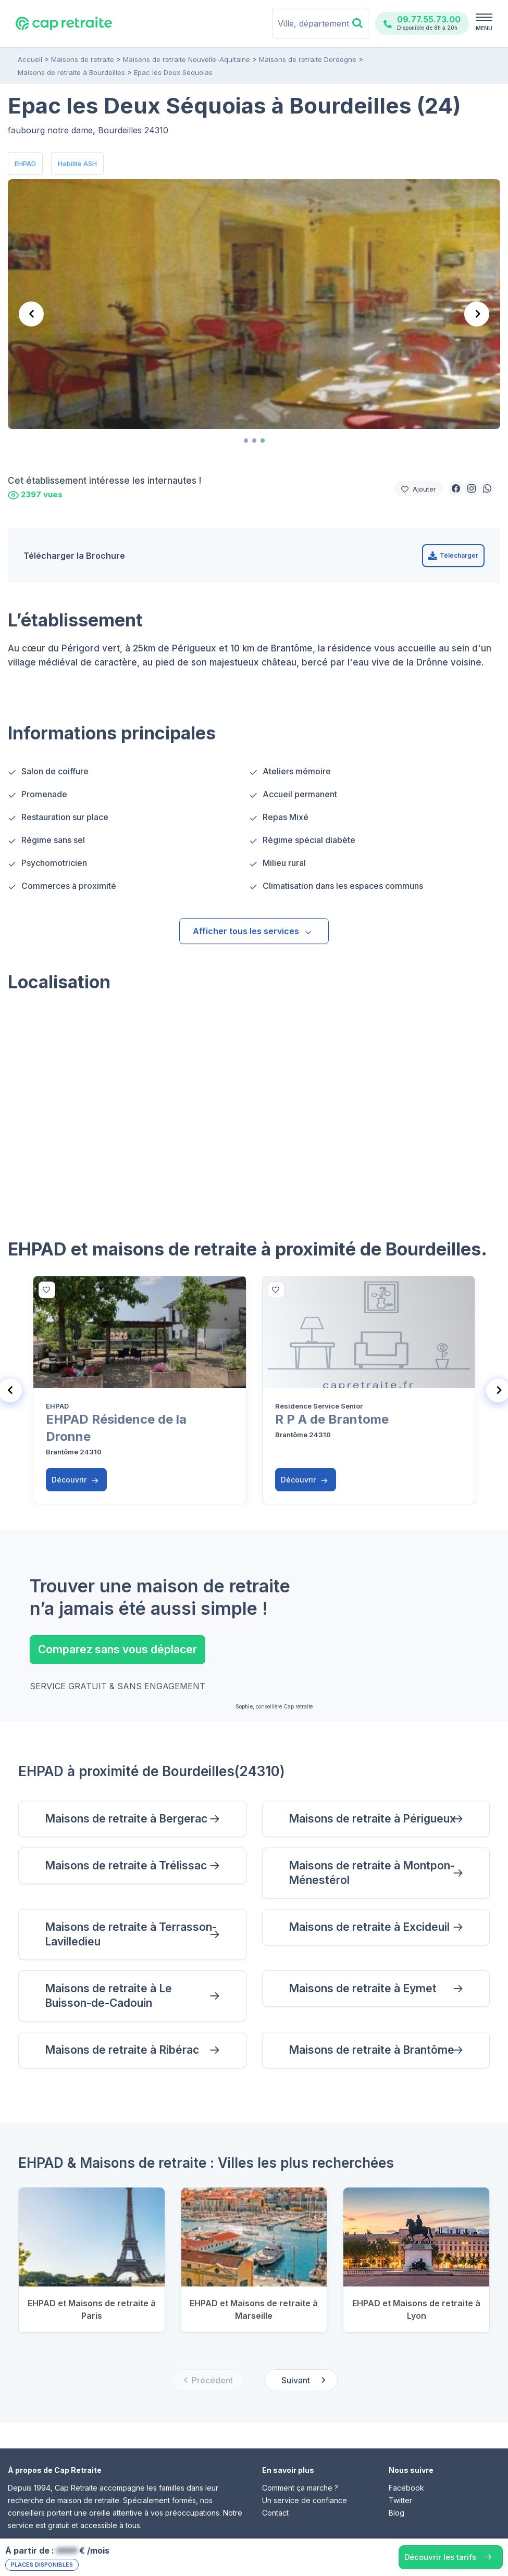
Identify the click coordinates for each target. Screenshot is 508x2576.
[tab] (246, 440)
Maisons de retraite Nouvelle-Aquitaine (186, 59)
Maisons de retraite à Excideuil (369, 1926)
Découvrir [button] (75, 1479)
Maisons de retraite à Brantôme (371, 2049)
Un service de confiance (304, 2500)
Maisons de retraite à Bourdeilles (71, 72)
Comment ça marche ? (300, 2487)
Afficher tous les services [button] (253, 931)
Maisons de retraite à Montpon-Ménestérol (372, 1873)
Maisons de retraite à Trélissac (126, 1865)
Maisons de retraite (82, 59)
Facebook (406, 2487)
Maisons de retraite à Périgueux (372, 1818)
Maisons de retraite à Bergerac (126, 1818)
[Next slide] (476, 313)
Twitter (400, 2500)
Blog (396, 2512)
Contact (275, 2512)
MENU (484, 28)
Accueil (30, 59)
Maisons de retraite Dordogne (307, 59)
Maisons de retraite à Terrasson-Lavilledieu (131, 1934)
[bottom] (47, 1289)
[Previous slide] (31, 313)
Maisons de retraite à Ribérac (122, 2049)
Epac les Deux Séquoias (173, 72)
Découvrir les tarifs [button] (440, 2557)
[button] (456, 488)
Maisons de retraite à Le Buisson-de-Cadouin (108, 1995)
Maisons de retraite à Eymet (363, 1988)
